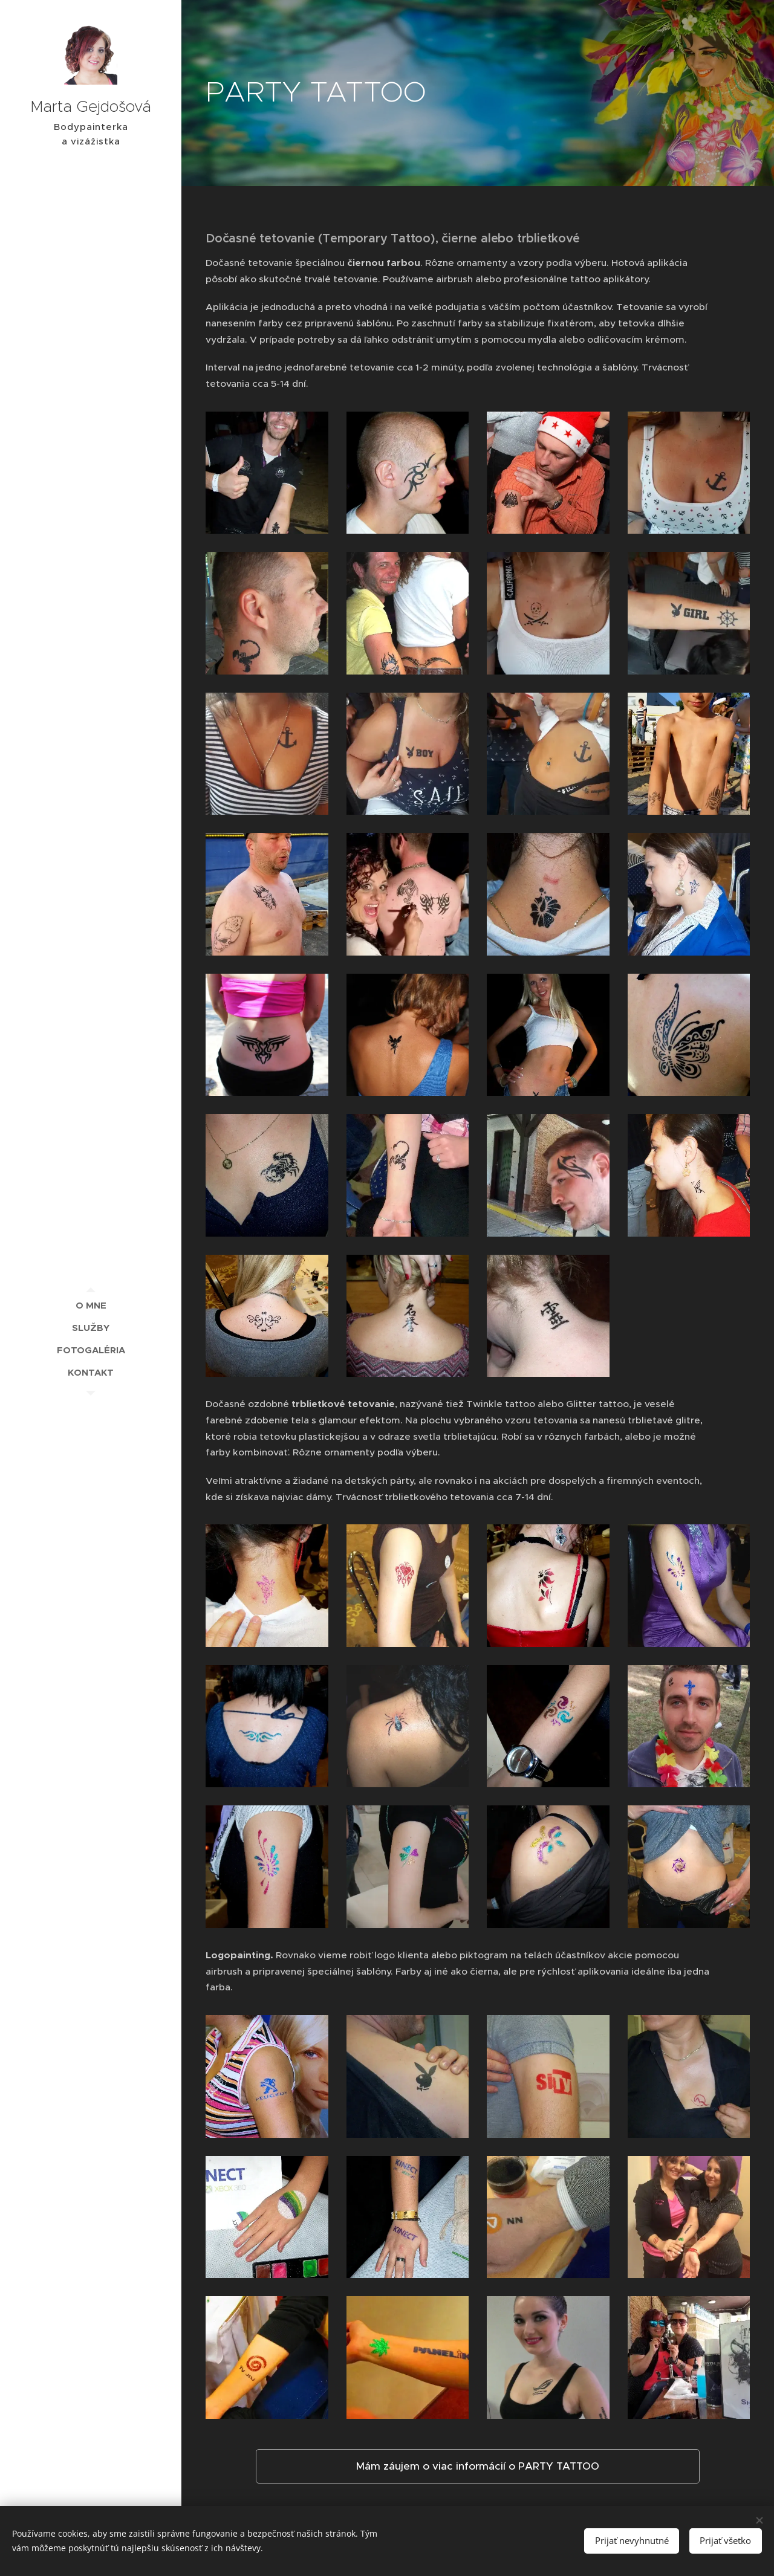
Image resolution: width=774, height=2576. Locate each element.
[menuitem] (91, 1305)
